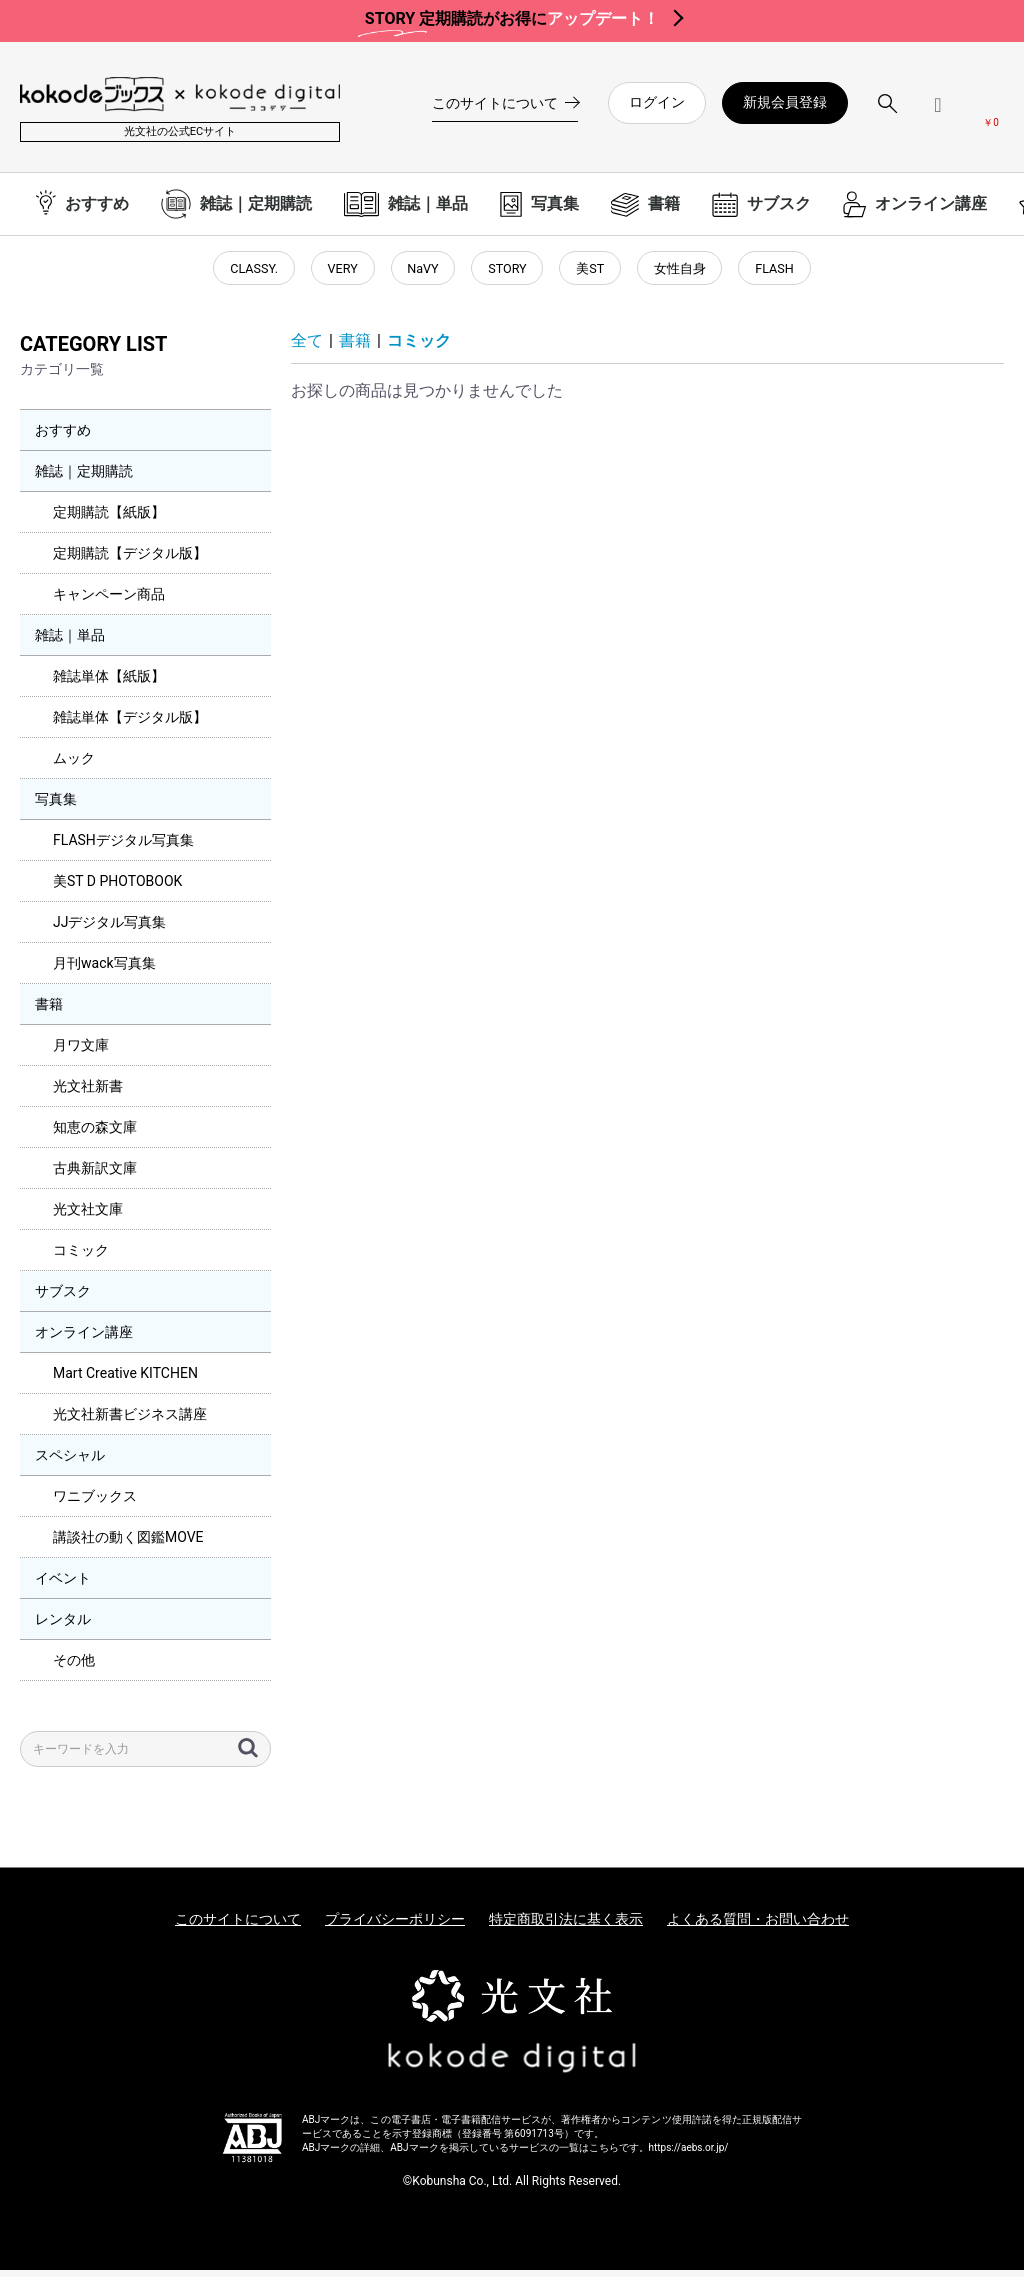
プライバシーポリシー (395, 1927)
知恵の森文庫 (95, 1135)
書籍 (49, 1012)
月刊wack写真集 (104, 971)
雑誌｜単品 (70, 643)
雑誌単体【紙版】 (109, 684)
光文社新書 (88, 1094)
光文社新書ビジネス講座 (130, 1422)
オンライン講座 (84, 1340)
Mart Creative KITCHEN (125, 1381)
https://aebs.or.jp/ (689, 2155)
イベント (63, 1586)
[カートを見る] (991, 111)
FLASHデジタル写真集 (123, 848)
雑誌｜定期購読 (84, 479)
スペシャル (70, 1463)
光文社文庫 (88, 1217)
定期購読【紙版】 (109, 520)
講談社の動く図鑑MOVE (128, 1545)
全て (307, 348)
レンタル (63, 1627)
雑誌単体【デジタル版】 (130, 725)
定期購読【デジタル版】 (130, 561)
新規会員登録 (785, 102)
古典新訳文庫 (95, 1176)
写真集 (56, 807)
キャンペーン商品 (109, 602)
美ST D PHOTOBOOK (117, 889)
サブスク (63, 1299)
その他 (74, 1668)
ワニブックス (95, 1504)
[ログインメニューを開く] (938, 112)
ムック (74, 766)
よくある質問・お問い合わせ (758, 1927)
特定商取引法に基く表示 (566, 1927)
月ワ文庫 (81, 1053)
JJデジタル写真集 (109, 930)
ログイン (657, 102)
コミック (81, 1258)
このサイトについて (238, 1927)
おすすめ (63, 438)
